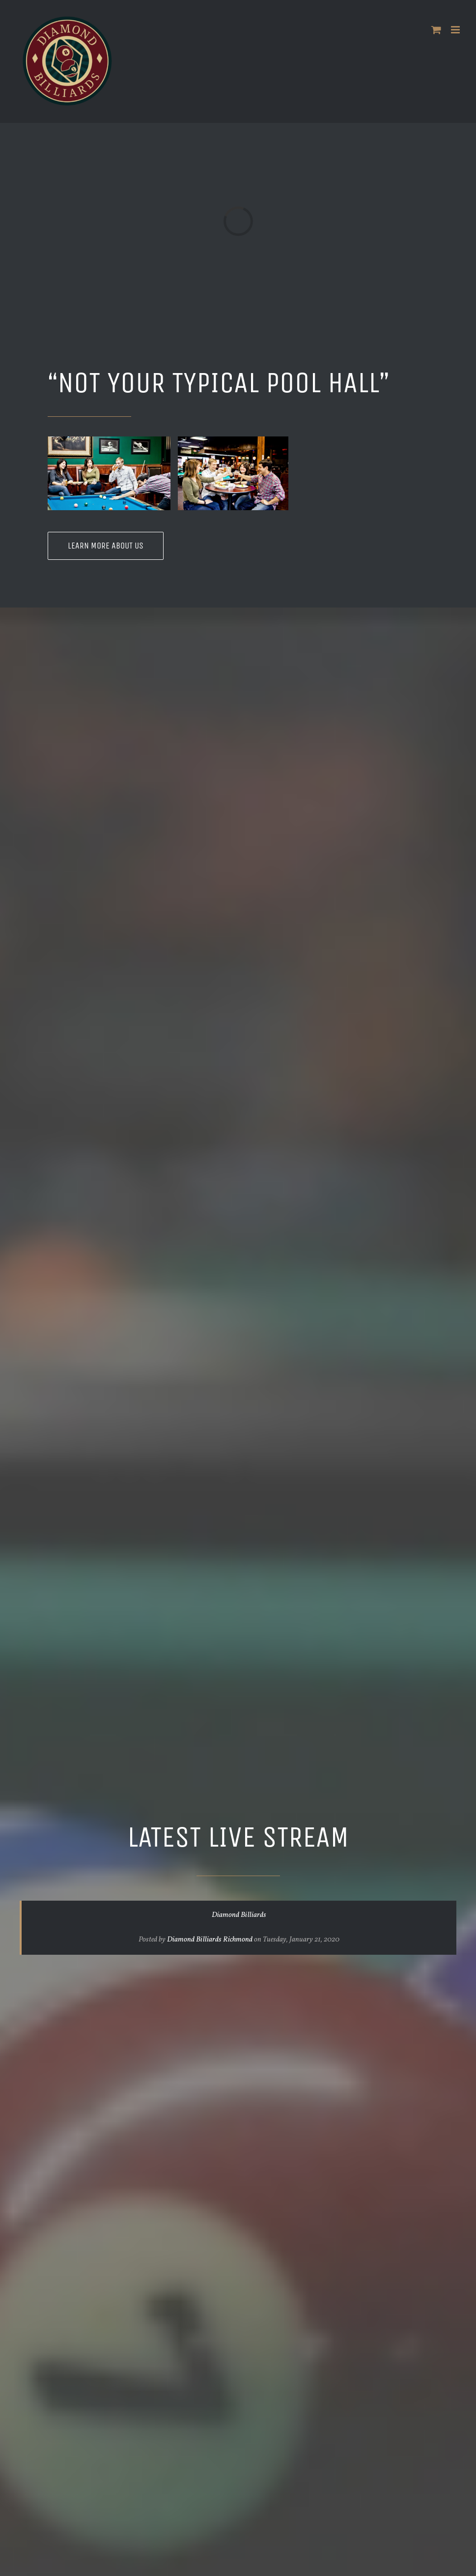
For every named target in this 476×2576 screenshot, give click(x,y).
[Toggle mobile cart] (436, 30)
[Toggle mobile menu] (456, 30)
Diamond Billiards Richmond (209, 1940)
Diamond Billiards (239, 1915)
